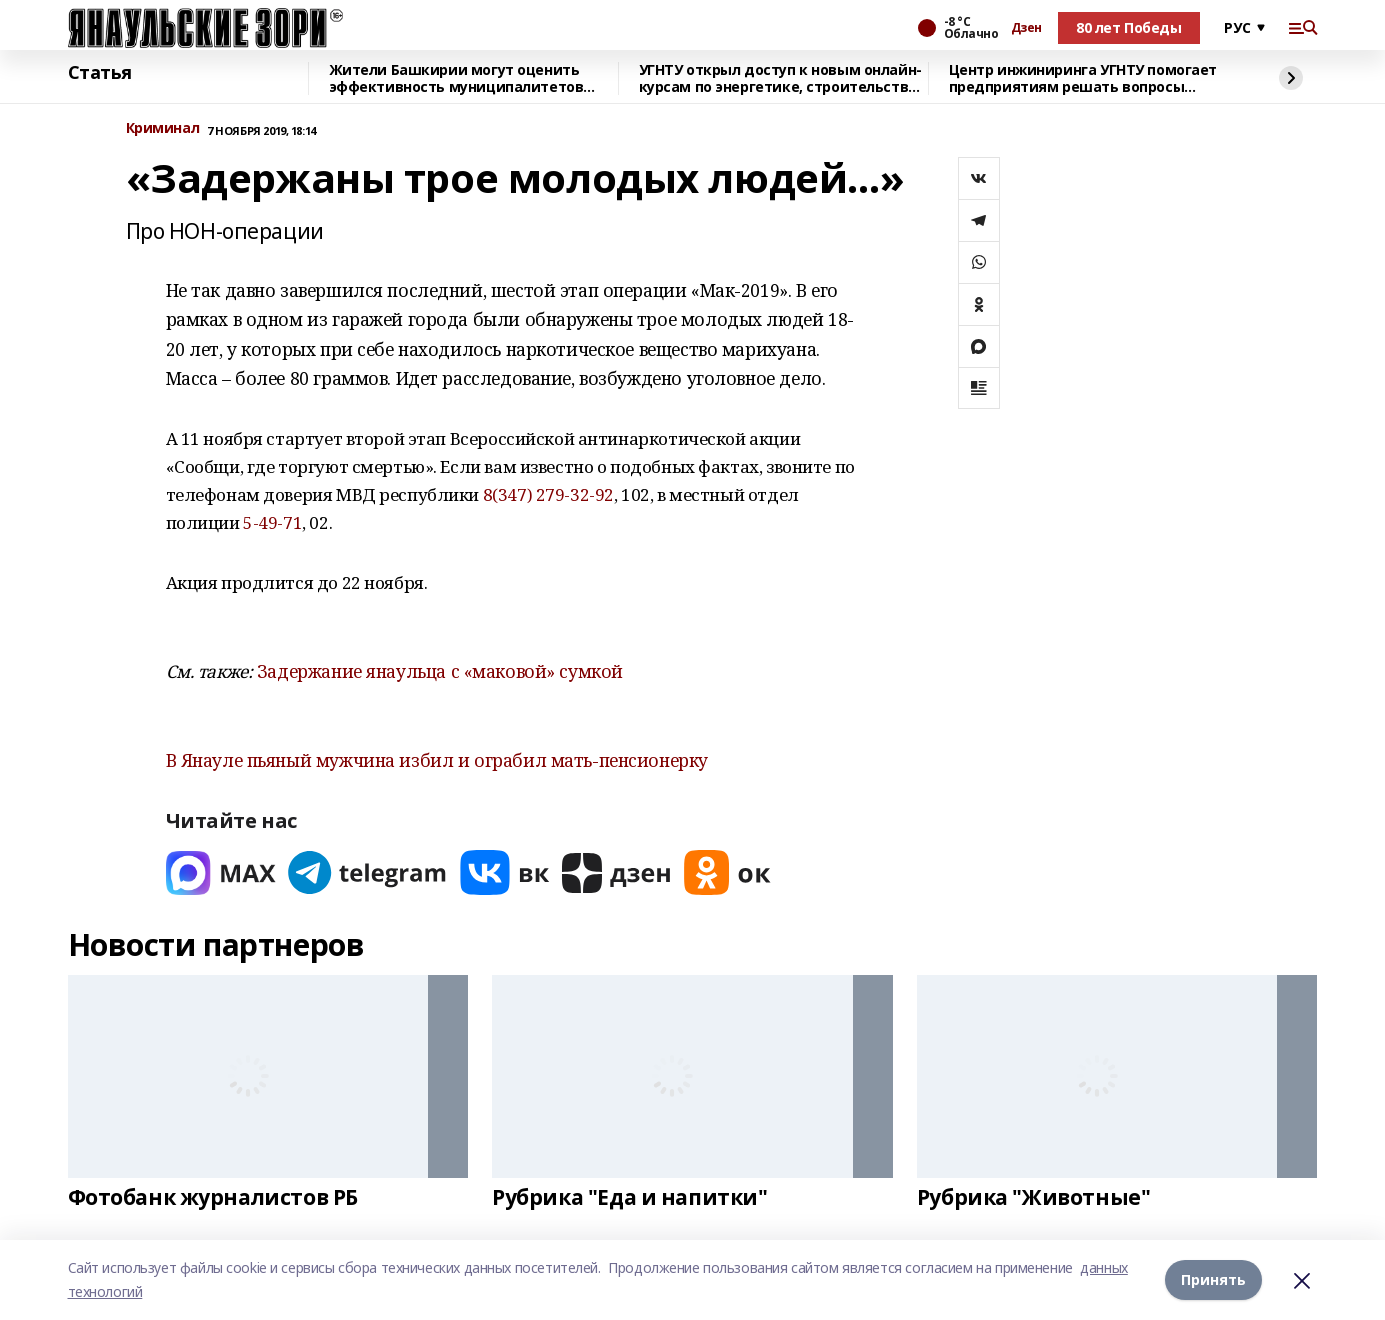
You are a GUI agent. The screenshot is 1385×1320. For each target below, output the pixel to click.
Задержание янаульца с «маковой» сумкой (440, 671)
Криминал (163, 128)
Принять (1213, 1279)
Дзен (1026, 28)
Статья (100, 73)
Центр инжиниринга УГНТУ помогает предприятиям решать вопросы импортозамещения (1083, 78)
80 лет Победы (1129, 27)
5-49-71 (272, 522)
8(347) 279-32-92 (548, 494)
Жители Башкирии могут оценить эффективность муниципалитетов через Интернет (456, 78)
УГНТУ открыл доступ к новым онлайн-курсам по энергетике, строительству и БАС (780, 78)
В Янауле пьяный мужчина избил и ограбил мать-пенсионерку (437, 760)
